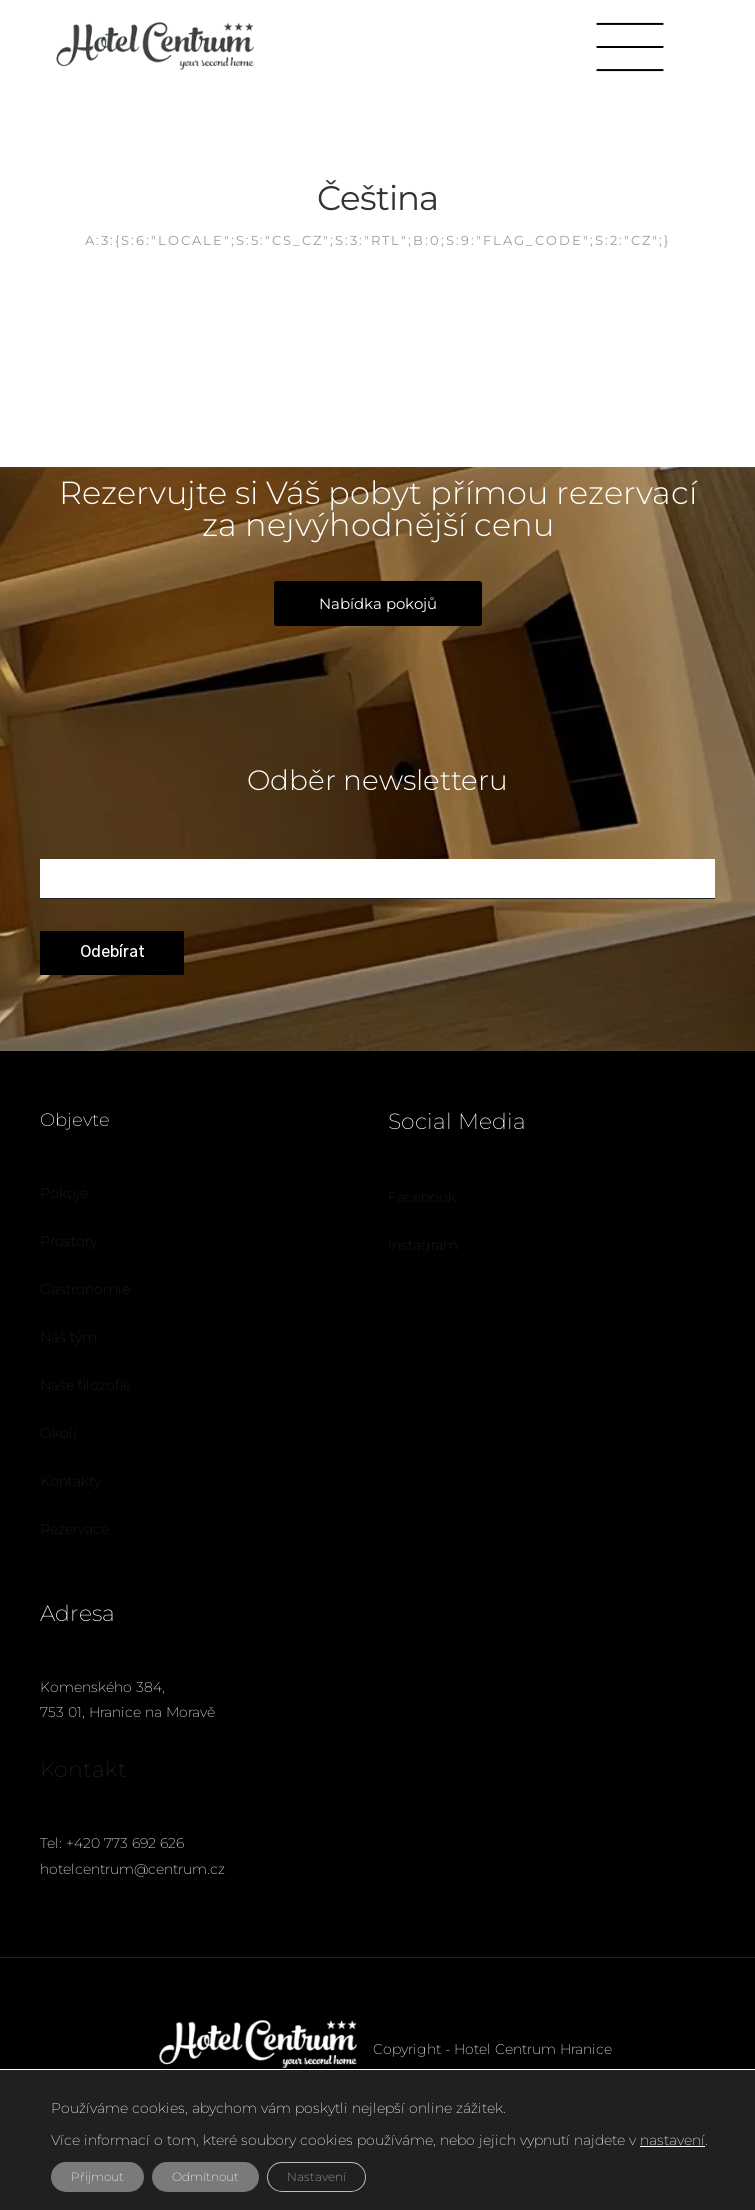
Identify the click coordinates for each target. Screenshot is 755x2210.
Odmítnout (205, 2176)
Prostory (68, 1241)
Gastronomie (85, 1289)
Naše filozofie (85, 1385)
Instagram (423, 1245)
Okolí (58, 1433)
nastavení (672, 2140)
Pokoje (64, 1193)
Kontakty (70, 1481)
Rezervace (74, 1529)
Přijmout (97, 2176)
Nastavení (316, 2176)
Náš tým (68, 1337)
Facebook (422, 1197)
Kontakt (83, 1769)
